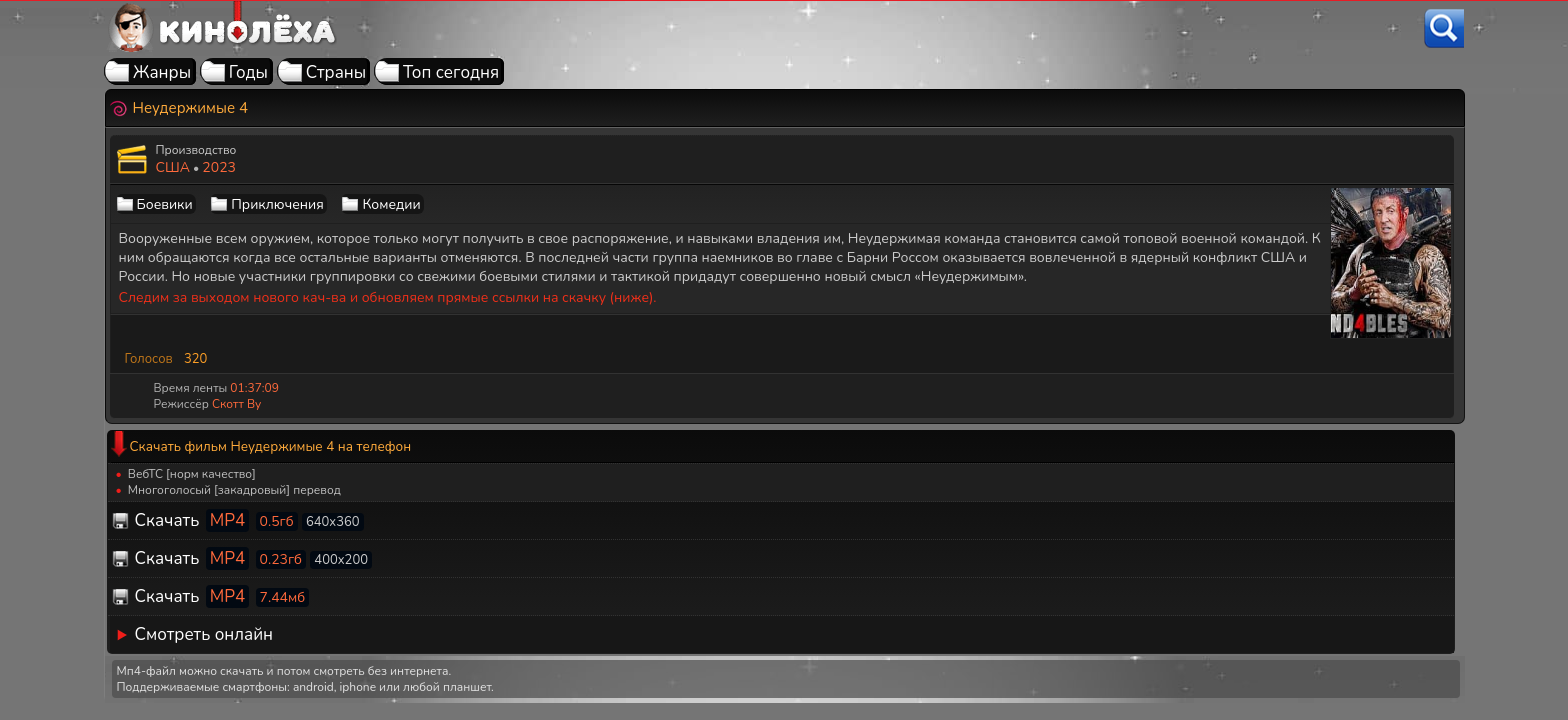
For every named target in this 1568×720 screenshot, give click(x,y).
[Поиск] (1444, 28)
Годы (248, 72)
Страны (336, 72)
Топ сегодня (451, 72)
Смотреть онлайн (204, 634)
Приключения (277, 204)
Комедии (391, 204)
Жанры (162, 72)
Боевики (165, 204)
